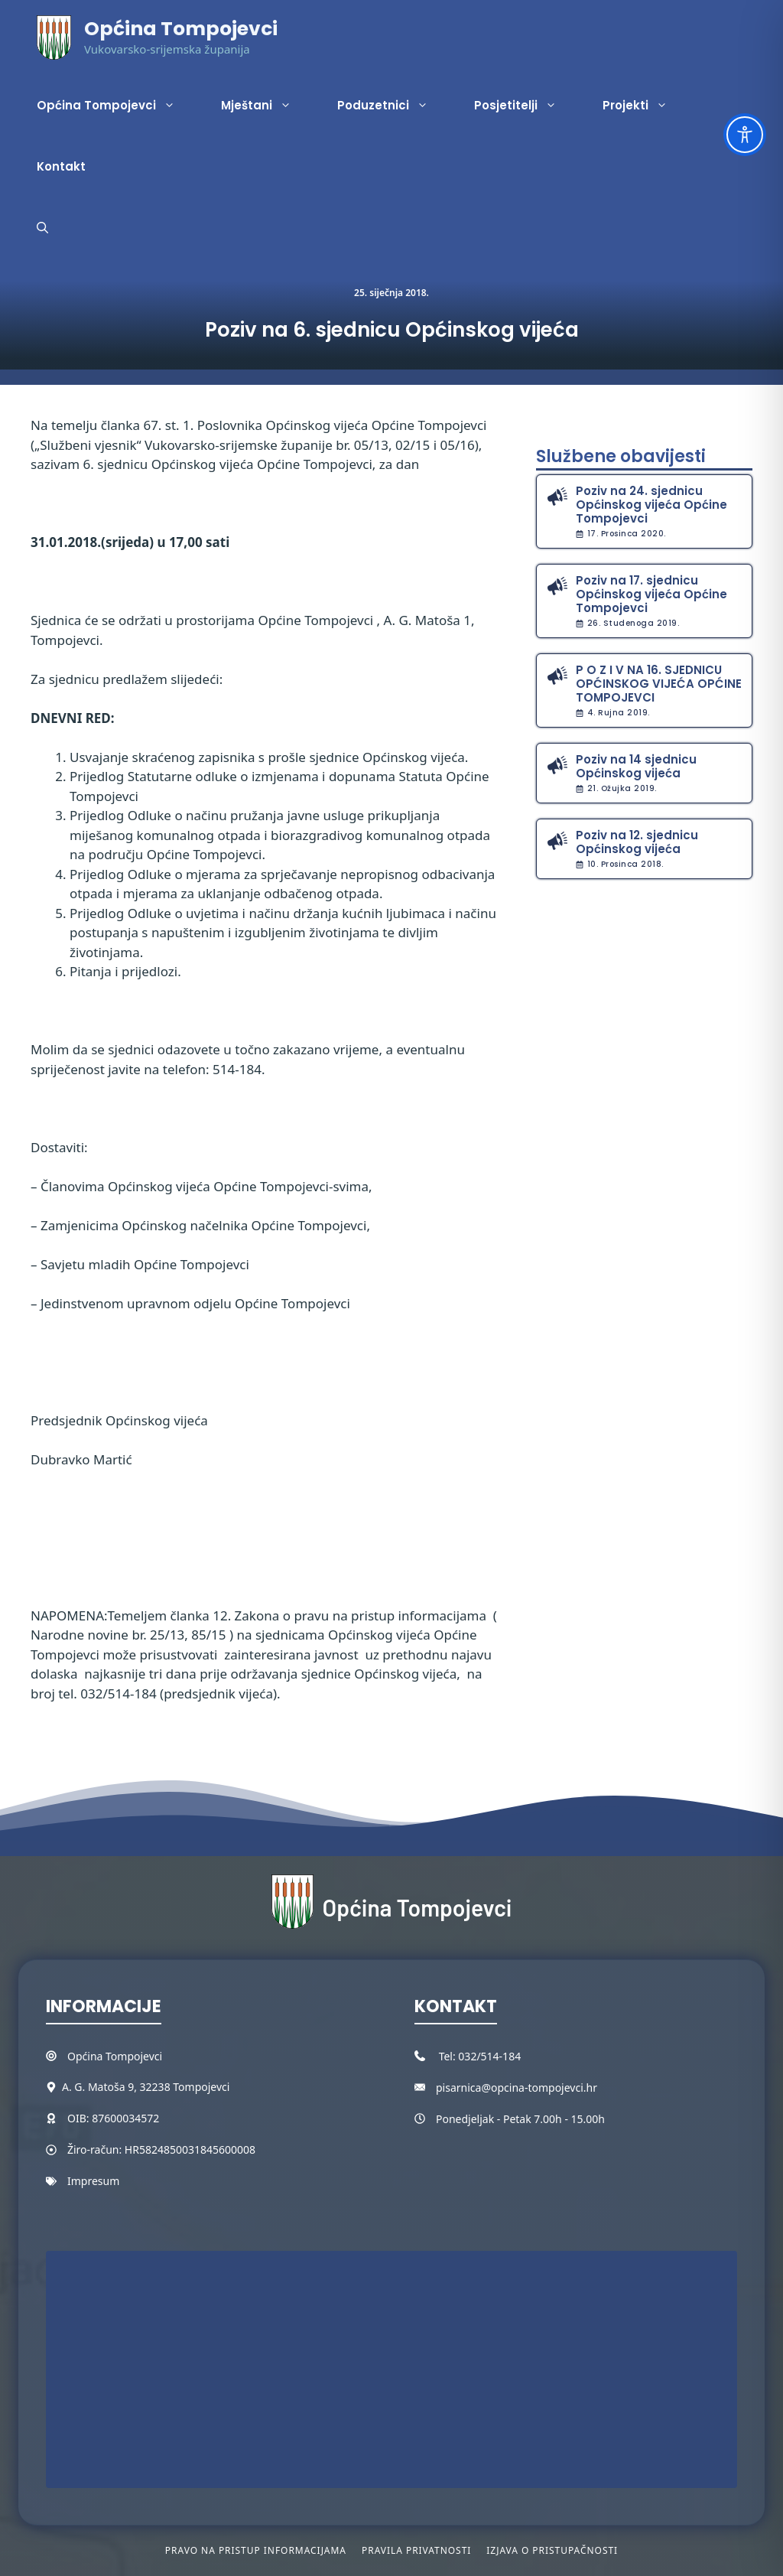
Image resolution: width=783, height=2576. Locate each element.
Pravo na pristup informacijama (255, 2550)
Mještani (267, 105)
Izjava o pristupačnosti (552, 2550)
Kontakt (61, 166)
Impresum (93, 2181)
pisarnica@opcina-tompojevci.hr (516, 2087)
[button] (42, 228)
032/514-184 (489, 2056)
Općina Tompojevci (181, 28)
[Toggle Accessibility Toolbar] (745, 135)
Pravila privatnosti (416, 2550)
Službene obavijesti (621, 456)
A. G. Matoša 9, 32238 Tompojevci (145, 2086)
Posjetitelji (527, 105)
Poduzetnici (394, 105)
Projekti (646, 105)
